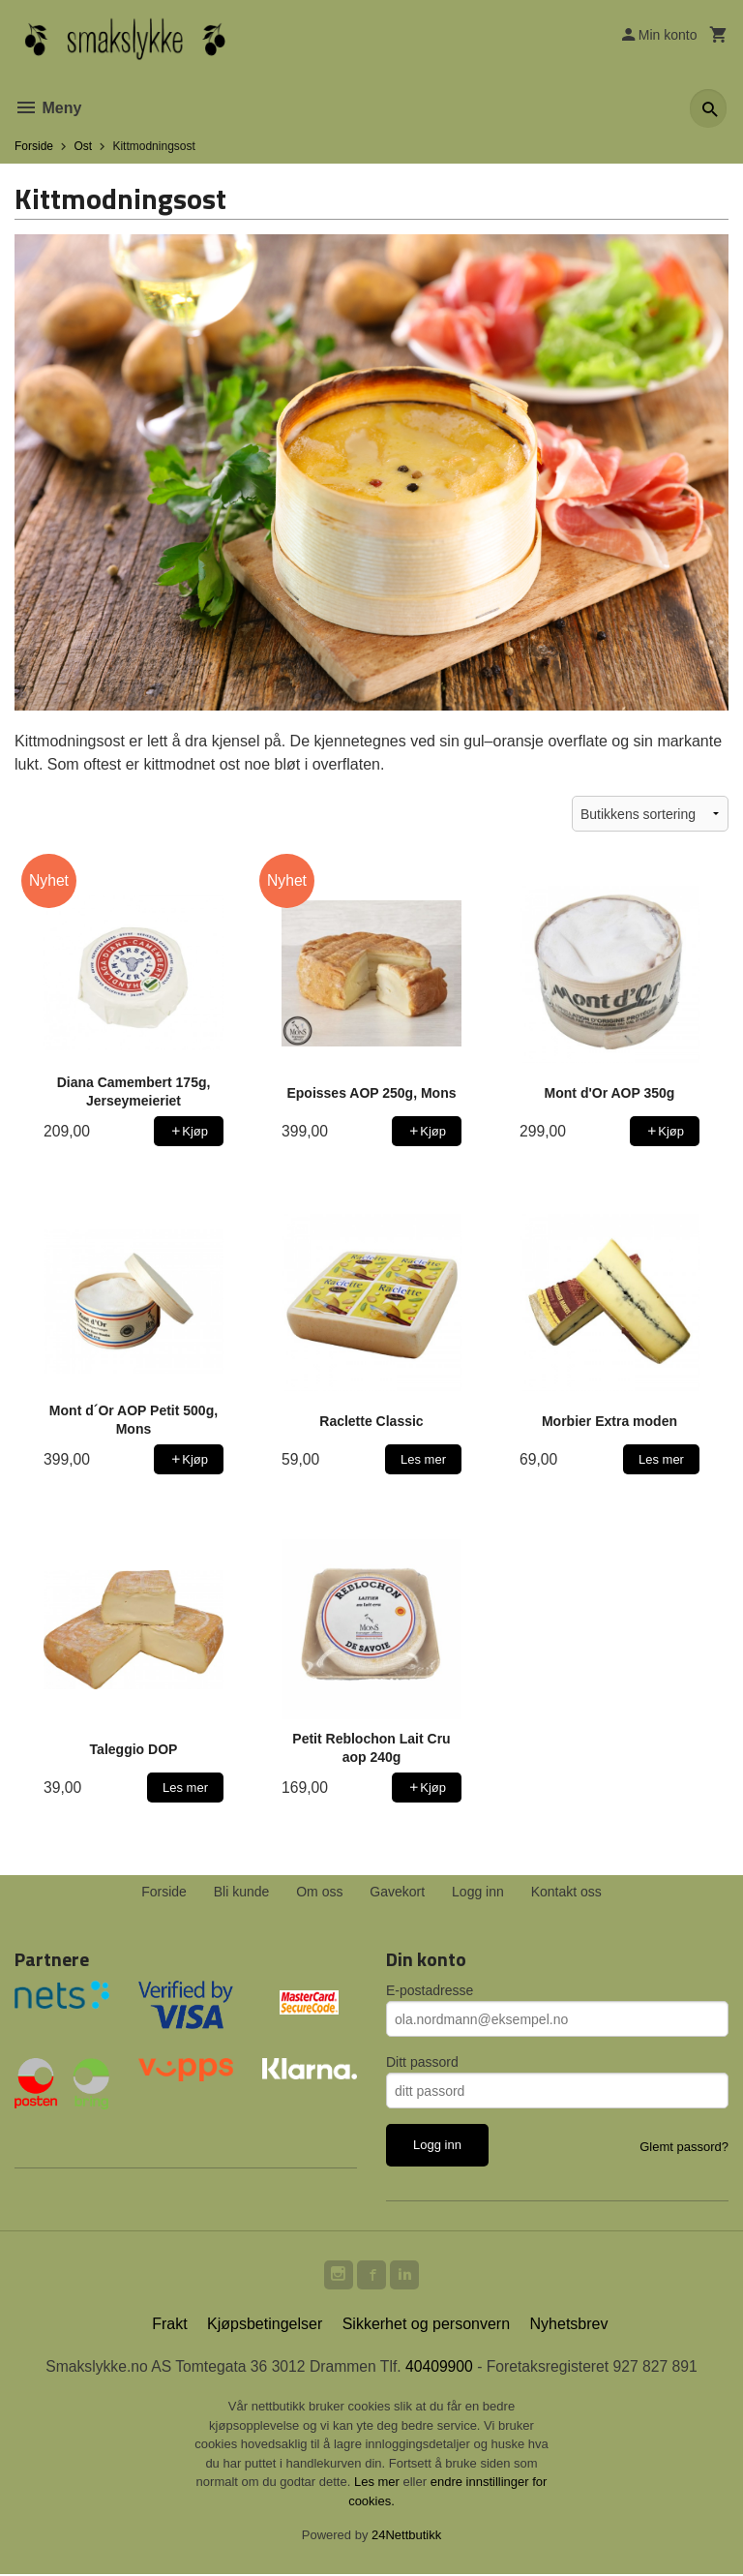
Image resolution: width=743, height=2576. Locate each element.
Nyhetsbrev (569, 2326)
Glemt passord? (683, 2146)
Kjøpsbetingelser (264, 2326)
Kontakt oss (566, 1891)
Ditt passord (422, 2062)
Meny (48, 108)
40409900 (440, 2368)
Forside (34, 146)
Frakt (169, 2326)
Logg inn (478, 1891)
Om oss (319, 1891)
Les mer (378, 2484)
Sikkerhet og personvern (426, 2326)
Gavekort (397, 1891)
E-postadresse (429, 1990)
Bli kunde (242, 1891)
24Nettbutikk (406, 2538)
